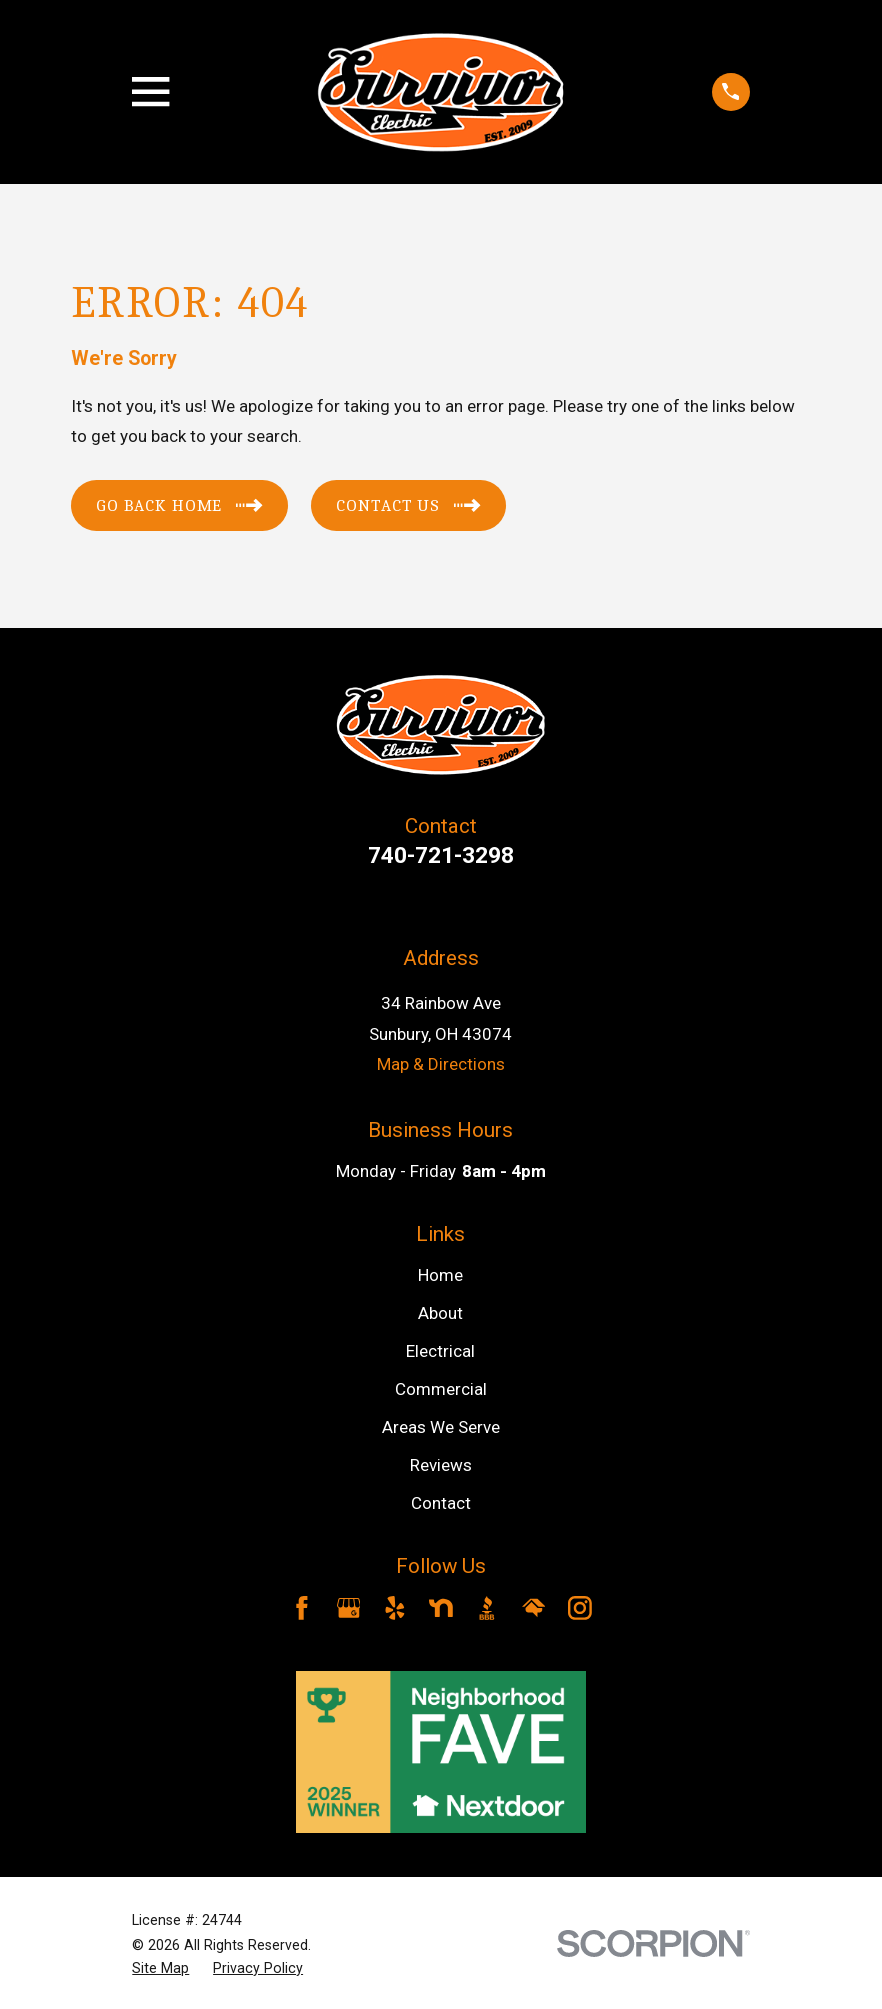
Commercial (441, 1389)
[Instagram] (580, 1608)
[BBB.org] (487, 1608)
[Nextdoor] (441, 1608)
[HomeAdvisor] (534, 1608)
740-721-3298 (441, 855)
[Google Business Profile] (349, 1608)
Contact (441, 1503)
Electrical (440, 1351)
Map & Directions (441, 1064)
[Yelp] (395, 1608)
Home (440, 1275)
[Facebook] (302, 1608)
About (440, 1313)
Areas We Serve (441, 1427)
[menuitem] (160, 1969)
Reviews (441, 1465)
